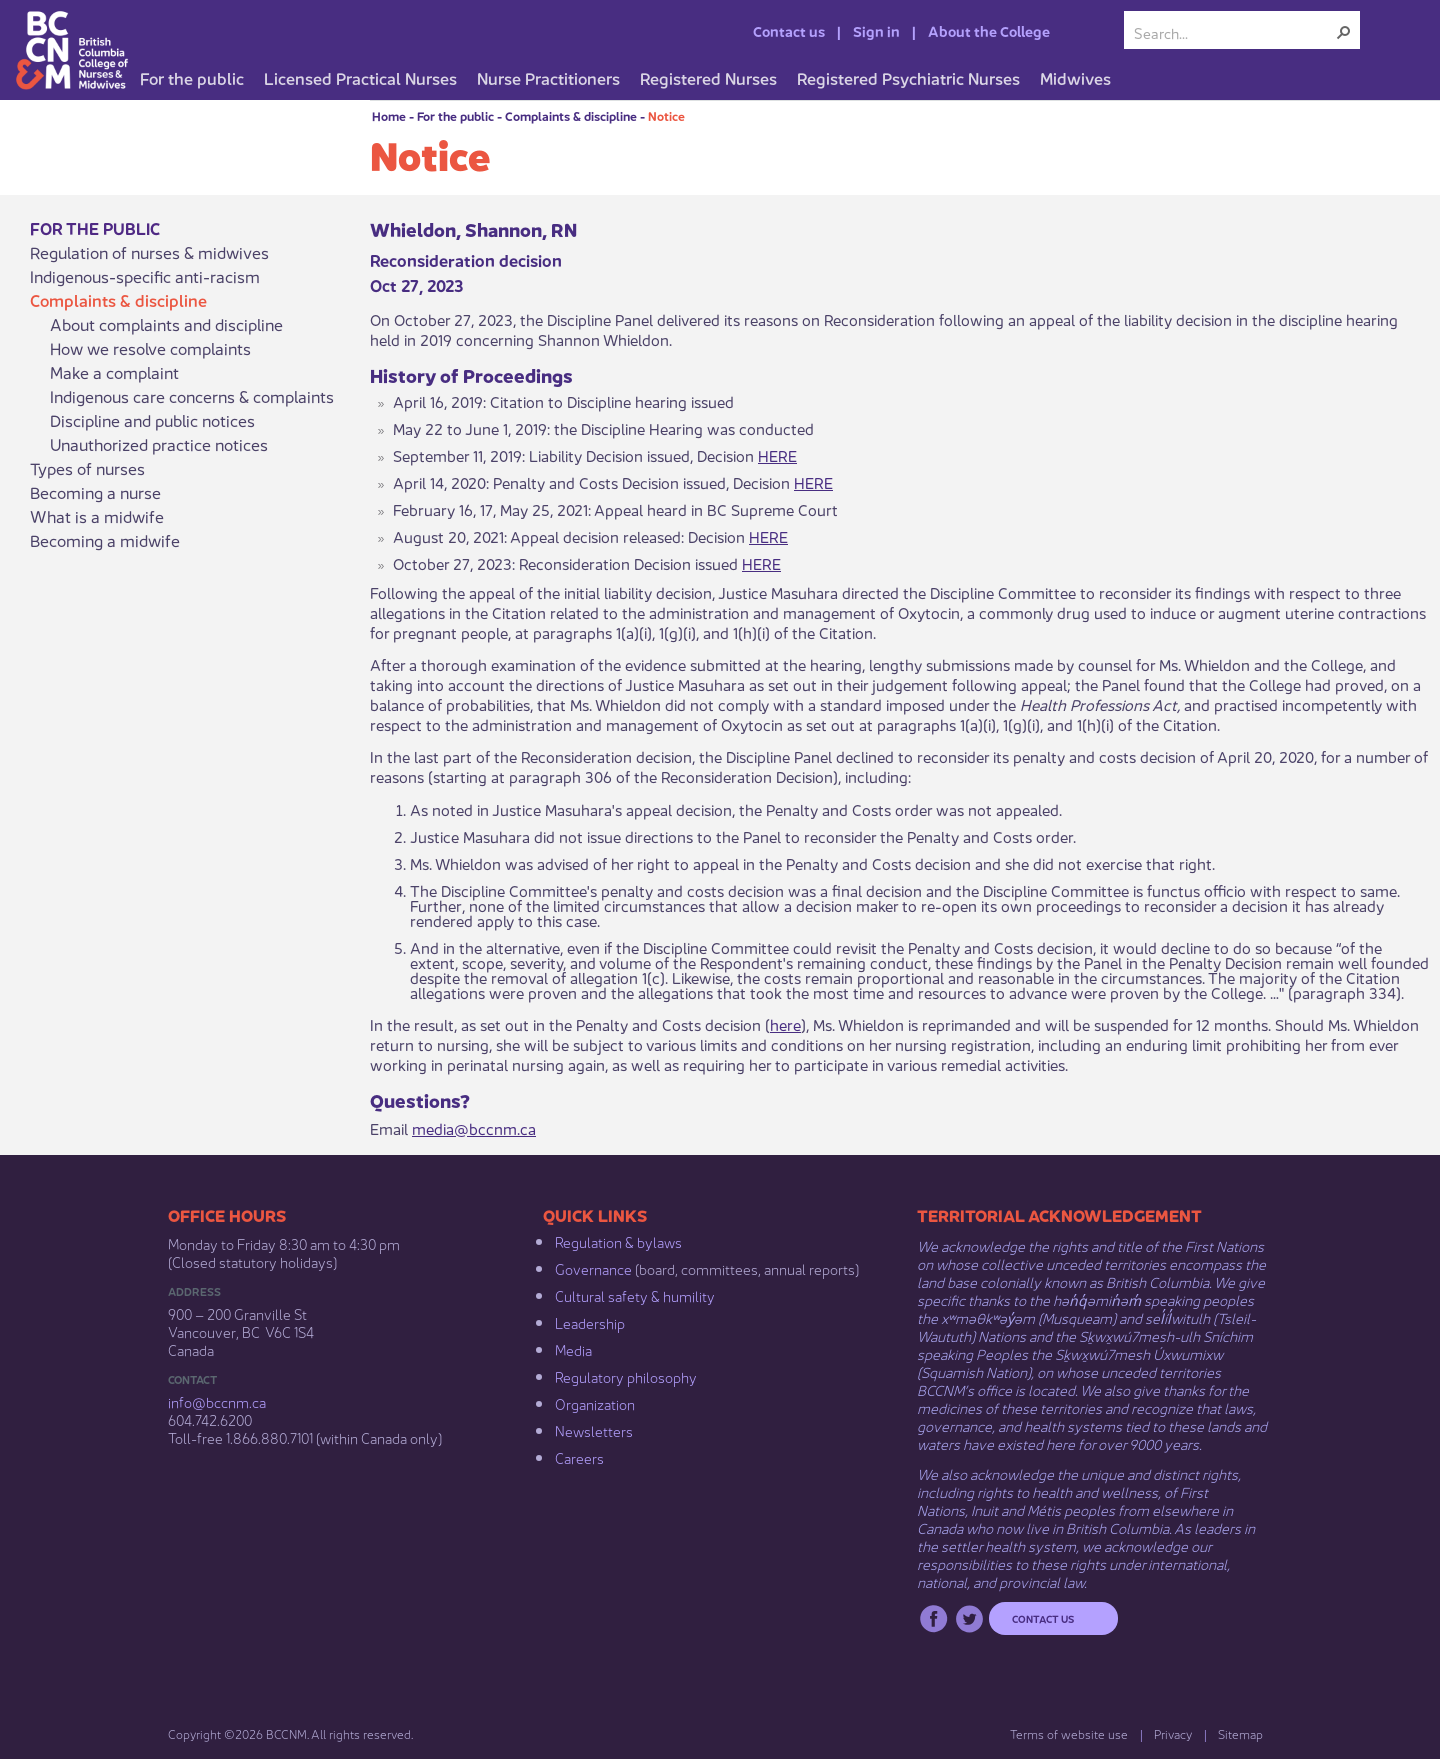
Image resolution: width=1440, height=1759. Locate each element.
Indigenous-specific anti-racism (145, 276)
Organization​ (595, 1403)
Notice (666, 115)
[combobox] (1234, 32)
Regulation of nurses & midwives (149, 252)
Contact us (789, 30)
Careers (579, 1457)
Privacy (1173, 1733)
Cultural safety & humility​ (635, 1295)
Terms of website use (1069, 1733)
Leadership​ (590, 1322)
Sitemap (1240, 1733)
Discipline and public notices (152, 420)
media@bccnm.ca (474, 1127)
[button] (1344, 32)
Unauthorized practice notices (159, 444)
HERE (777, 454)
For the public (455, 115)
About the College (989, 30)
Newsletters (594, 1430)
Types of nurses (87, 468)
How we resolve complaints (150, 348)
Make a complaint (114, 372)
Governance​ (593, 1268)
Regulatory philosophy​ (626, 1376)
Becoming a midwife (105, 540)
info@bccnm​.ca (217, 1401)
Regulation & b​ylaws (618, 1241)
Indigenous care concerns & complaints (192, 396)
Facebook (933, 1618)
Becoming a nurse (95, 492)
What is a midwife (97, 516)
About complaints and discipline (166, 324)
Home (389, 115)
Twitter (969, 1618)
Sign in (876, 30)
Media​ (573, 1349)
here (785, 1023)
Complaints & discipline (571, 115)
